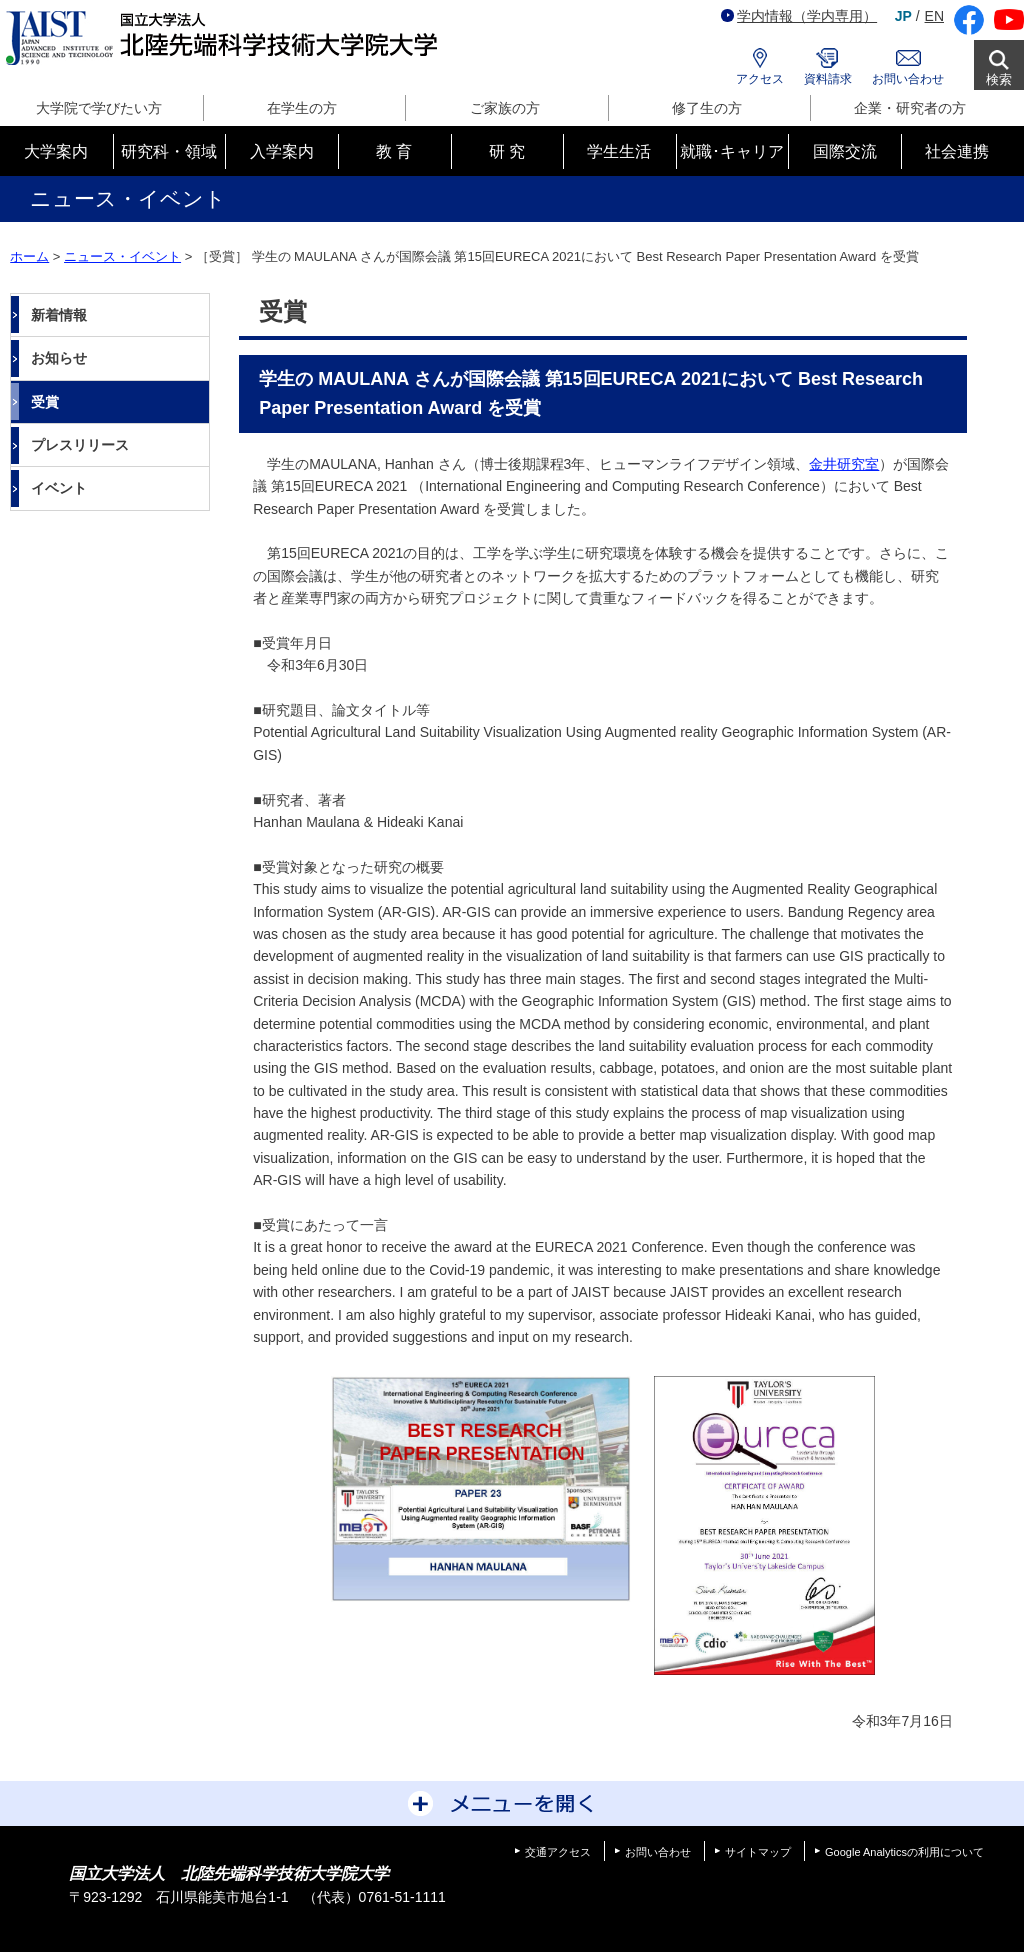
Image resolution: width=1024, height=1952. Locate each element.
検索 (999, 79)
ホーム (29, 256)
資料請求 (828, 79)
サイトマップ (758, 1852)
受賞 (45, 402)
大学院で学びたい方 (99, 108)
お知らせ (59, 358)
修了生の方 (707, 108)
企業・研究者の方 (910, 108)
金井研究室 (844, 464)
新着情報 (59, 315)
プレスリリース (80, 445)
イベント (59, 488)
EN (934, 16)
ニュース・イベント (122, 256)
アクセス (760, 79)
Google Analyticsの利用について (904, 1852)
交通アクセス (558, 1852)
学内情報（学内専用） (799, 16)
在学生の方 (302, 108)
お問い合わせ (908, 79)
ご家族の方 (505, 108)
